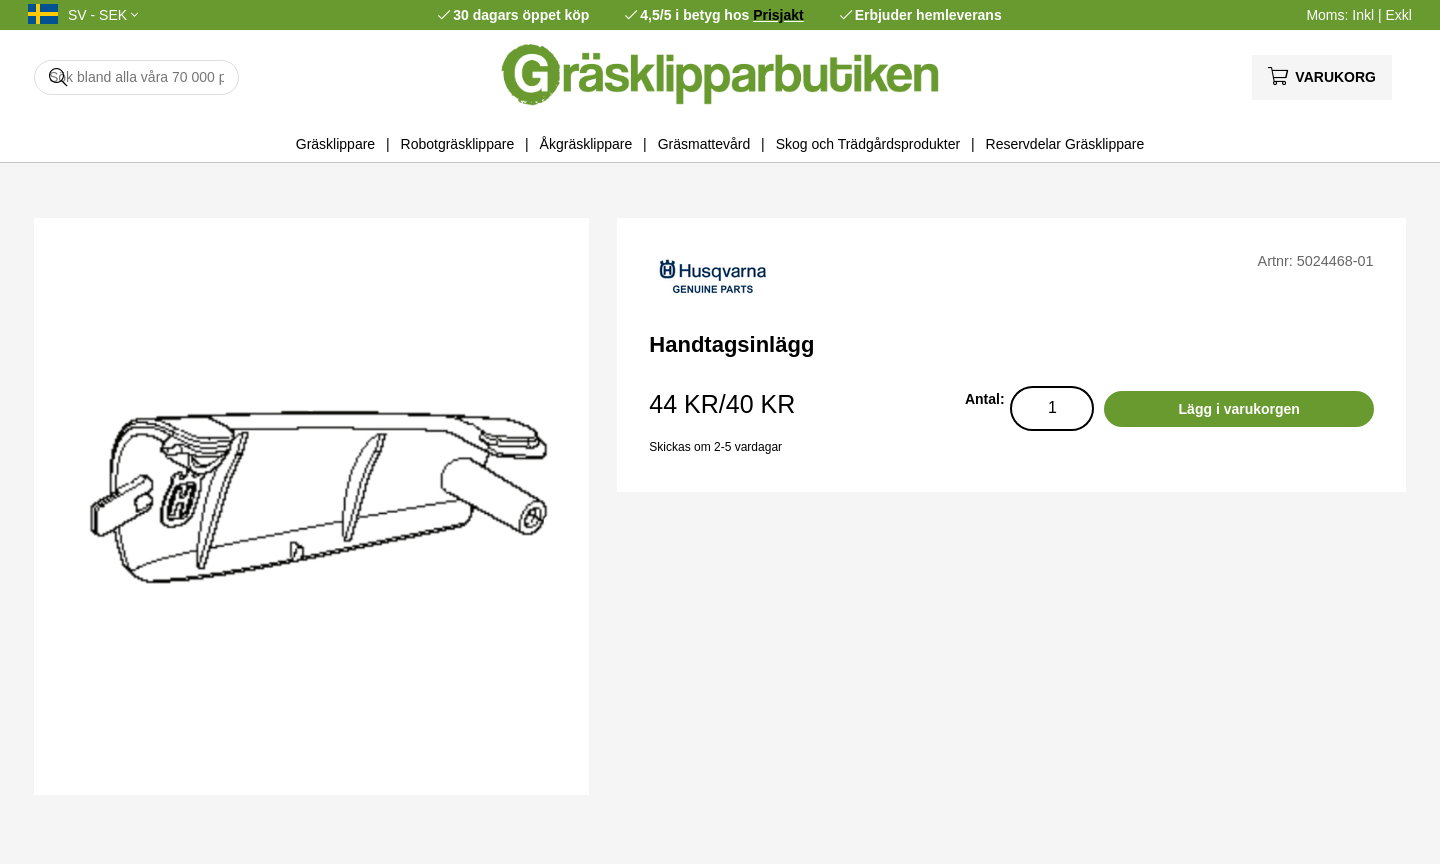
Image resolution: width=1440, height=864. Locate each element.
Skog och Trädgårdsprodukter (868, 144)
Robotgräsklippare (458, 144)
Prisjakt (778, 15)
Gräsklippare (335, 144)
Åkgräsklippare (586, 144)
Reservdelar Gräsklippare (1065, 144)
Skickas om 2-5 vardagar (715, 447)
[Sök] (136, 77)
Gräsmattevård (704, 144)
